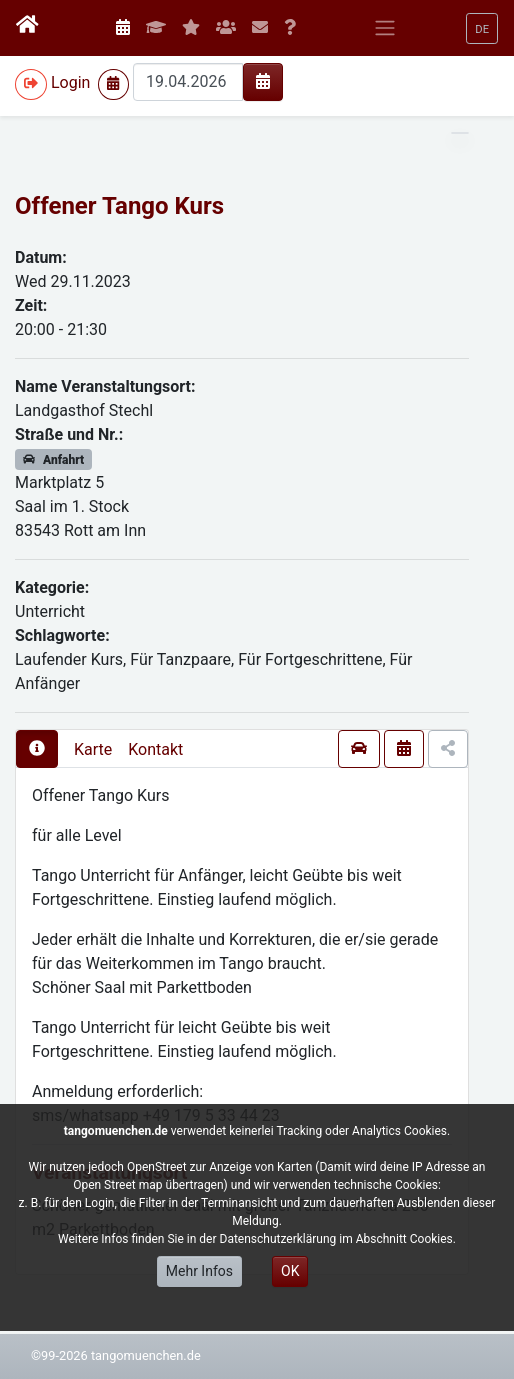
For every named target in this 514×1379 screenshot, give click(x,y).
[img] (263, 81)
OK (290, 1271)
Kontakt (155, 749)
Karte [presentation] (93, 749)
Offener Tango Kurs (119, 206)
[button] (482, 28)
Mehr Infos (199, 1271)
